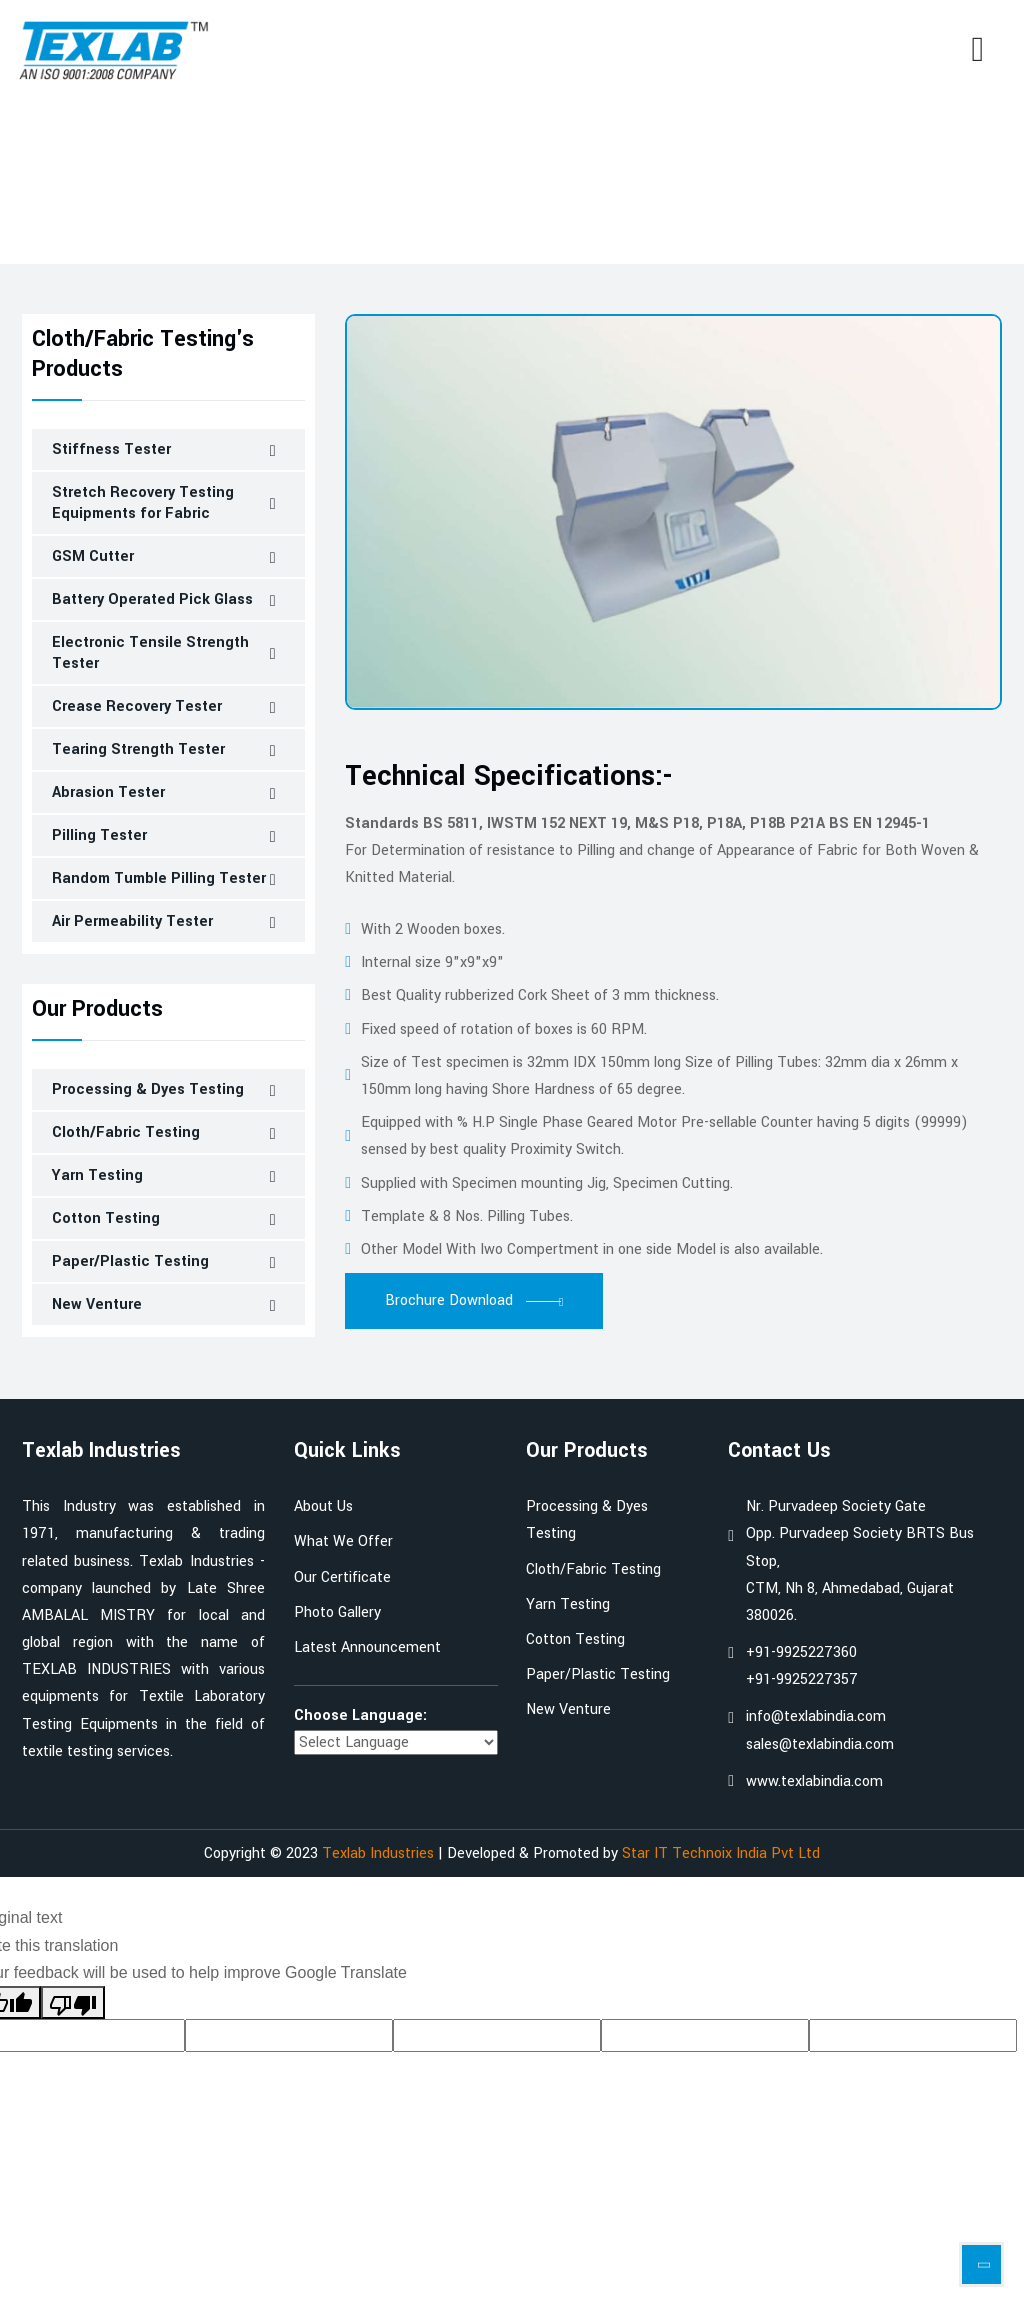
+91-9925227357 (802, 1679)
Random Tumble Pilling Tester (159, 878)
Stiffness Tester (111, 449)
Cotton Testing (106, 1218)
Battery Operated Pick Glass (152, 599)
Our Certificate (342, 1577)
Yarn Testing (97, 1175)
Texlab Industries (378, 1853)
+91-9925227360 (801, 1652)
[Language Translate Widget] (395, 1742)
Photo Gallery (337, 1612)
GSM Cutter (93, 556)
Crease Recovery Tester (137, 706)
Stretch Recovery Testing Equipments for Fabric (143, 503)
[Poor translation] (73, 2002)
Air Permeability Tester (132, 921)
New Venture (97, 1304)
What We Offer (343, 1541)
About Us (323, 1506)
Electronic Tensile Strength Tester (150, 653)
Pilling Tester (99, 835)
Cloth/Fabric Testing (173, 216)
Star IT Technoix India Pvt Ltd (721, 1853)
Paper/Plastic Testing (130, 1261)
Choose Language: (360, 1715)
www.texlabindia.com (814, 1781)
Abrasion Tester (108, 792)
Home (40, 216)
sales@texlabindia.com (820, 1744)
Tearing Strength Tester (138, 749)
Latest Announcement (367, 1647)
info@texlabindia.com (816, 1716)
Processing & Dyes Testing (148, 1089)
